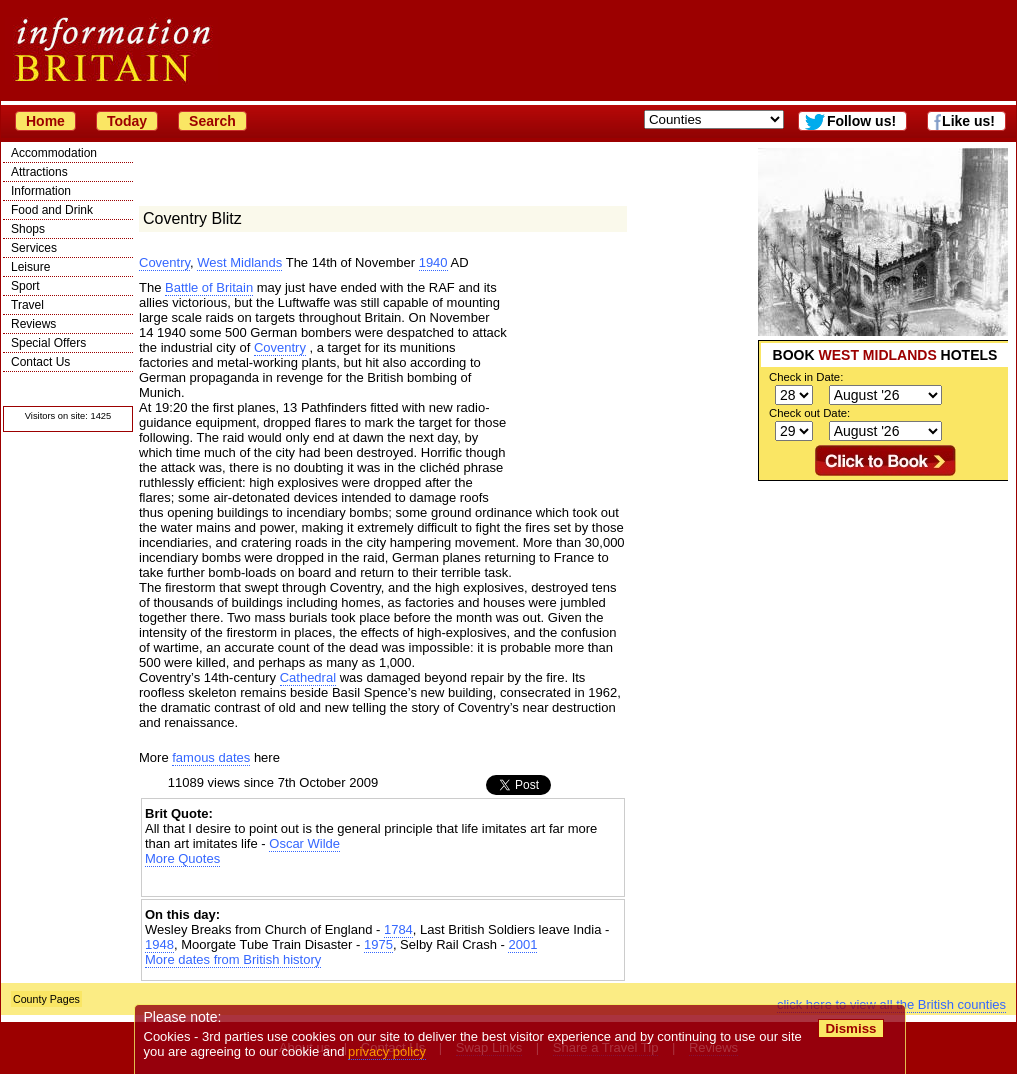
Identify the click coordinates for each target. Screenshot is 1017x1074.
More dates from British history (233, 959)
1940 (433, 262)
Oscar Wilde (304, 843)
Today (127, 121)
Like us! (968, 121)
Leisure (30, 267)
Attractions (39, 172)
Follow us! (861, 121)
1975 (378, 944)
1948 (159, 944)
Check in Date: (806, 377)
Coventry (164, 262)
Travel (27, 305)
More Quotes (182, 858)
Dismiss (850, 1028)
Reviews (33, 324)
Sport (25, 286)
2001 (522, 944)
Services (34, 248)
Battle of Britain (209, 287)
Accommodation (54, 153)
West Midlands (239, 262)
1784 (398, 929)
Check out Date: (809, 413)
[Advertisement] (883, 606)
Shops (28, 229)
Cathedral (308, 677)
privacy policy (387, 1051)
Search (212, 121)
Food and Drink (52, 210)
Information (41, 191)
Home (45, 121)
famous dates (211, 757)
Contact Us (40, 362)
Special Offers (48, 343)
